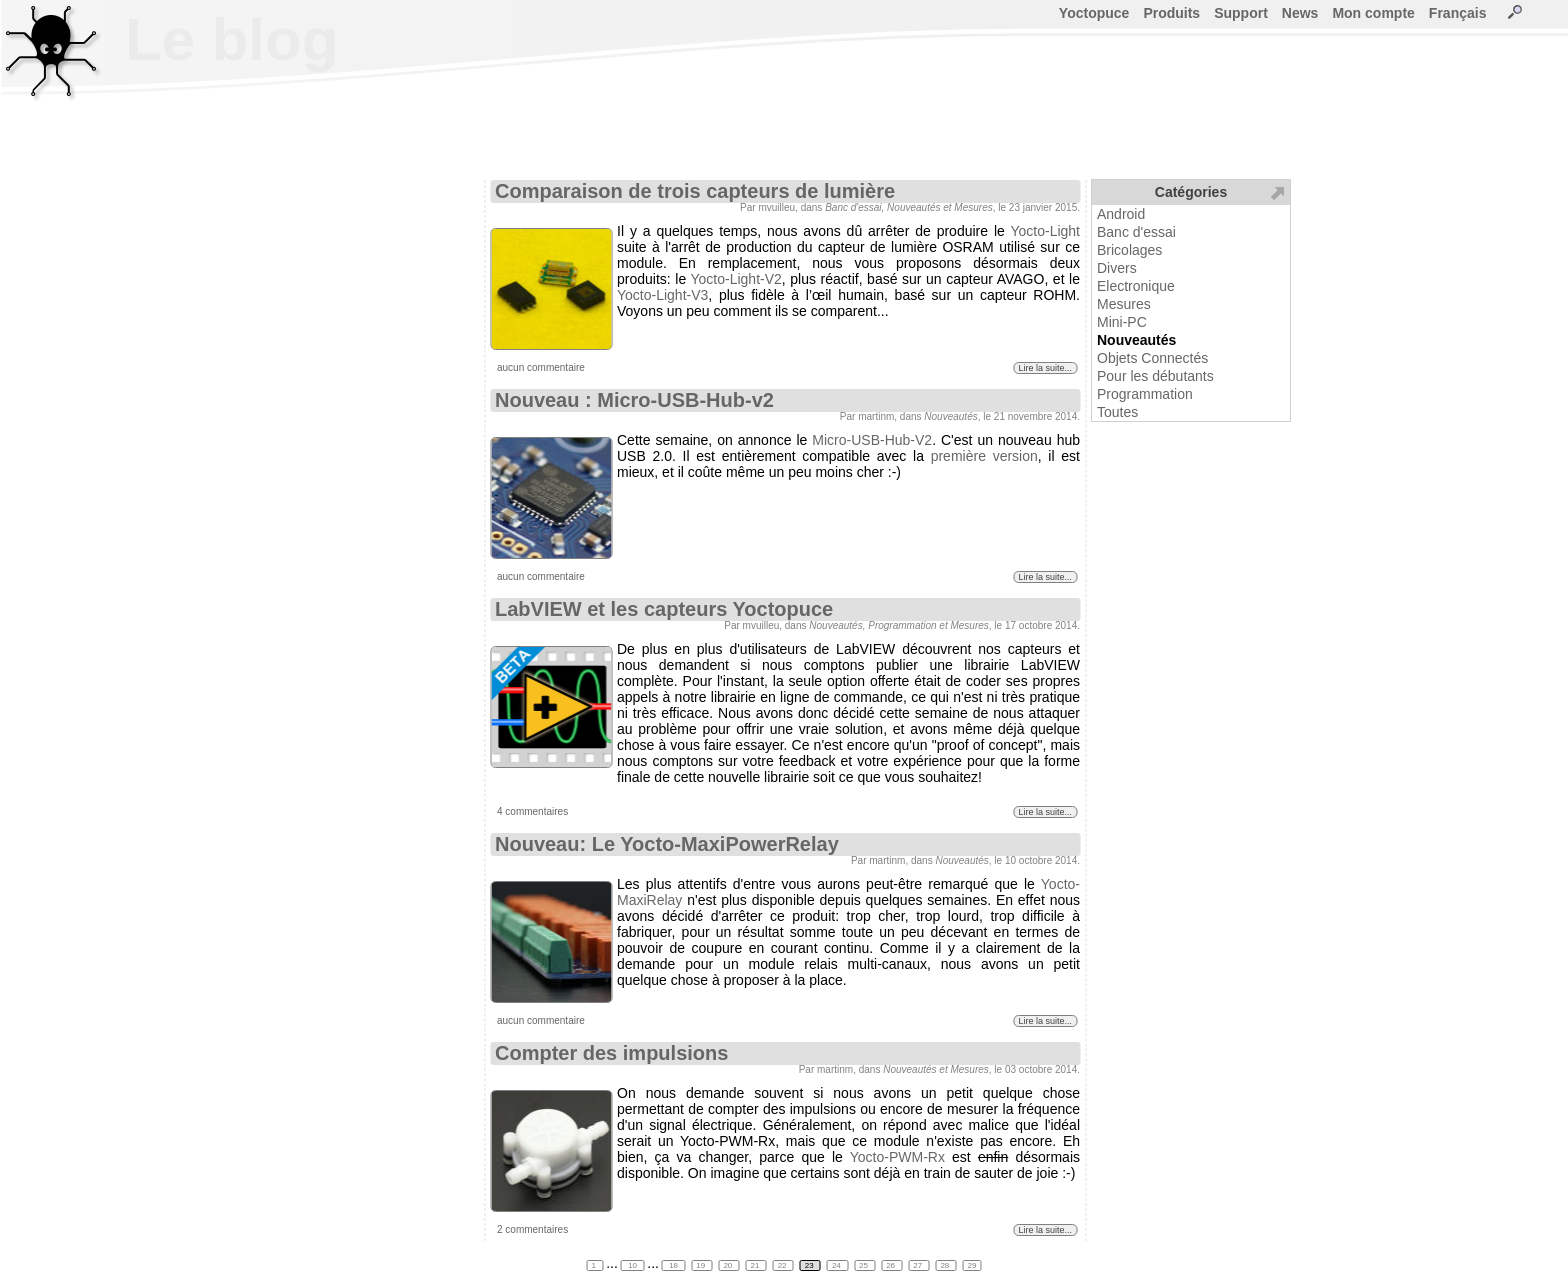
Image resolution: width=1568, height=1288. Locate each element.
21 (756, 1265)
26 (891, 1265)
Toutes (1117, 412)
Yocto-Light (1045, 231)
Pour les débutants (1155, 376)
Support (1241, 13)
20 (728, 1265)
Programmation (1145, 394)
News (1300, 13)
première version (984, 456)
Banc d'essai (1136, 232)
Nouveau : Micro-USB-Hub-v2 (634, 400)
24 (837, 1265)
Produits (1171, 13)
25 (864, 1265)
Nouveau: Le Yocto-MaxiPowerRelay (667, 844)
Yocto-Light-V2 (735, 279)
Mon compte (1373, 13)
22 (783, 1265)
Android (1121, 214)
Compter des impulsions (611, 1053)
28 (945, 1265)
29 (972, 1265)
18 (673, 1265)
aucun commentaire (541, 367)
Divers (1117, 268)
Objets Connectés (1152, 358)
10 (632, 1265)
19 (701, 1265)
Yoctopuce (1094, 13)
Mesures (1124, 304)
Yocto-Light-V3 (662, 295)
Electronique (1136, 286)
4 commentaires (532, 811)
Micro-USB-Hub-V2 (872, 440)
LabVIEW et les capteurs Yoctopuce (664, 609)
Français (1458, 13)
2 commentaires (532, 1229)
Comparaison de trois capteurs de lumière (695, 191)
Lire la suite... (1045, 368)
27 (918, 1265)
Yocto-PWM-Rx (897, 1157)
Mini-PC (1122, 322)
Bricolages (1129, 250)
